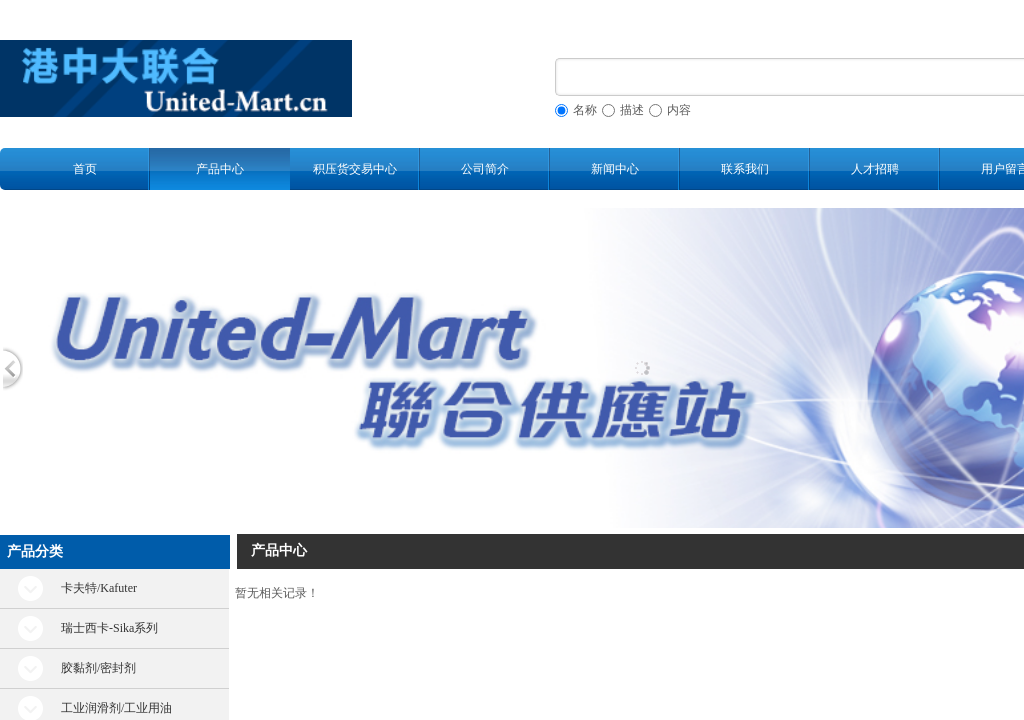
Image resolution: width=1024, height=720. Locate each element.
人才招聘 (875, 169)
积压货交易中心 (355, 169)
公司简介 (485, 169)
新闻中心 (615, 169)
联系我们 (745, 169)
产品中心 (220, 169)
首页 (85, 169)
